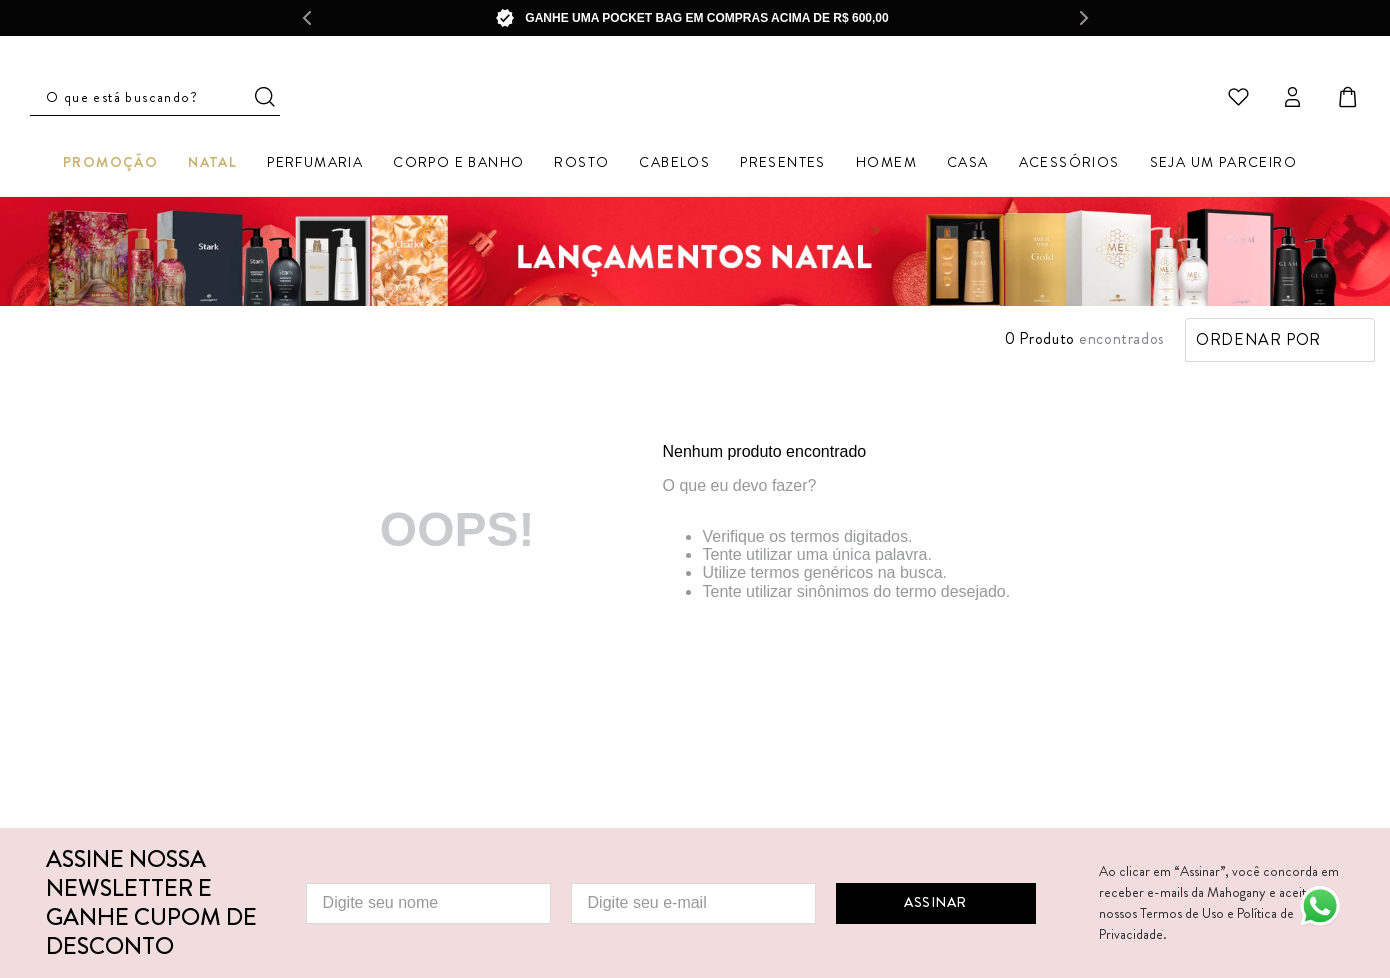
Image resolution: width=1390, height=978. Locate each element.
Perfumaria (315, 165)
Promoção (110, 165)
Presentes (783, 165)
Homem (886, 165)
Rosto (581, 165)
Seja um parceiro (1223, 165)
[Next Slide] (1084, 18)
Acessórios (1069, 165)
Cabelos (674, 165)
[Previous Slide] (306, 18)
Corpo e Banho (458, 165)
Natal (212, 165)
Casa (968, 165)
